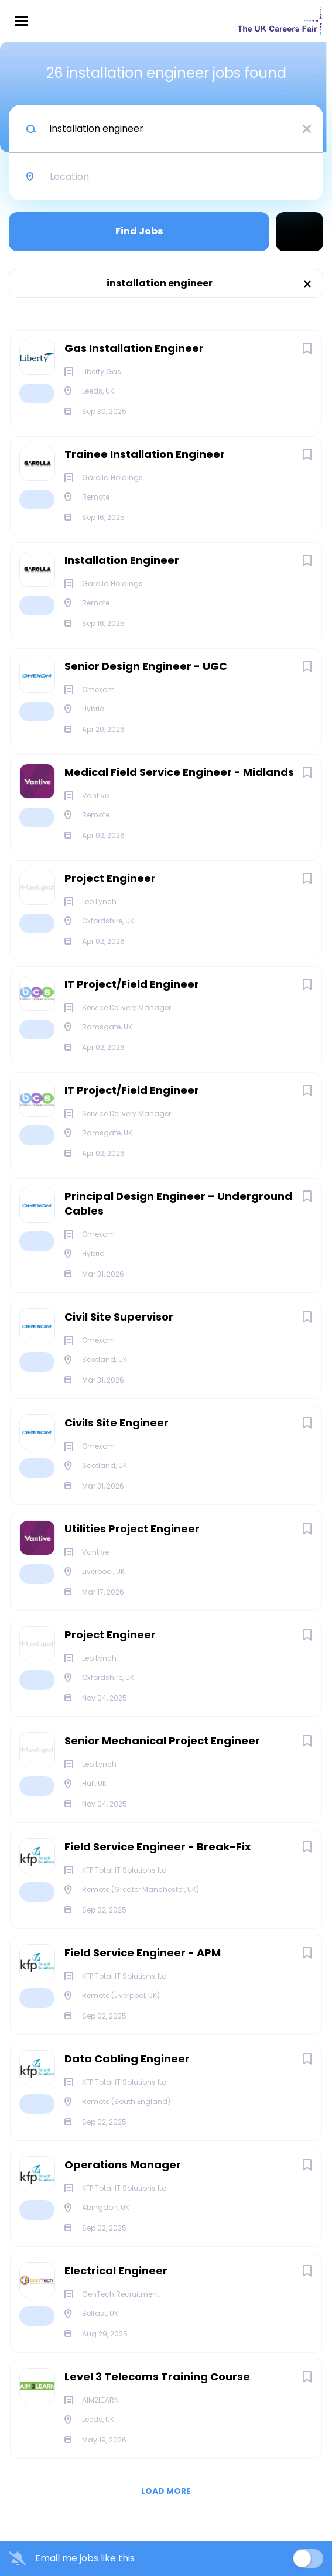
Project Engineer (110, 878)
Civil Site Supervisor (118, 1316)
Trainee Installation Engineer (144, 454)
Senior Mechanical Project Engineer (162, 1740)
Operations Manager (122, 2164)
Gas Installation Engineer (134, 348)
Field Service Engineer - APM (142, 1952)
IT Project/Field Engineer (131, 984)
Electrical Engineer (115, 2270)
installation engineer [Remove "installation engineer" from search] (160, 283)
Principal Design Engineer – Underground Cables (178, 1203)
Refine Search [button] (299, 231)
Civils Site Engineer (116, 1422)
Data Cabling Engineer (127, 2058)
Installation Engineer (121, 560)
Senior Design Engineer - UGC (145, 666)
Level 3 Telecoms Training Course (157, 2376)
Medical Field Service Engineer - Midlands (179, 772)
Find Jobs (139, 231)
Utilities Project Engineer (132, 1528)
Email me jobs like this (85, 2558)
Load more (166, 2491)
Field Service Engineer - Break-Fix (157, 1846)
